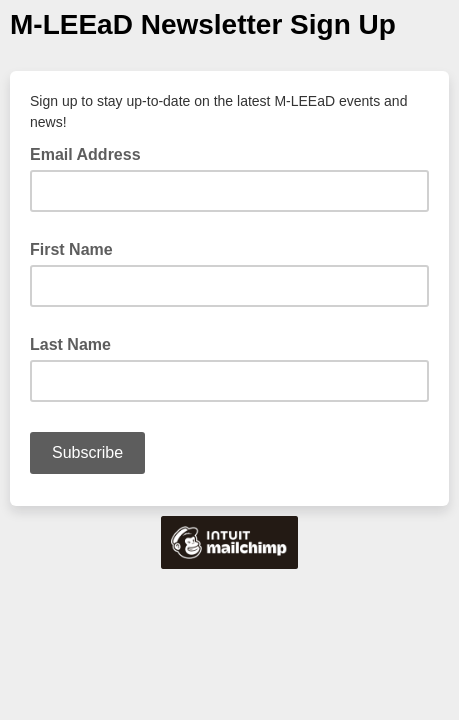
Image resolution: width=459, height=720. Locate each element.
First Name (71, 249)
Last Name (70, 344)
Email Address (91, 153)
